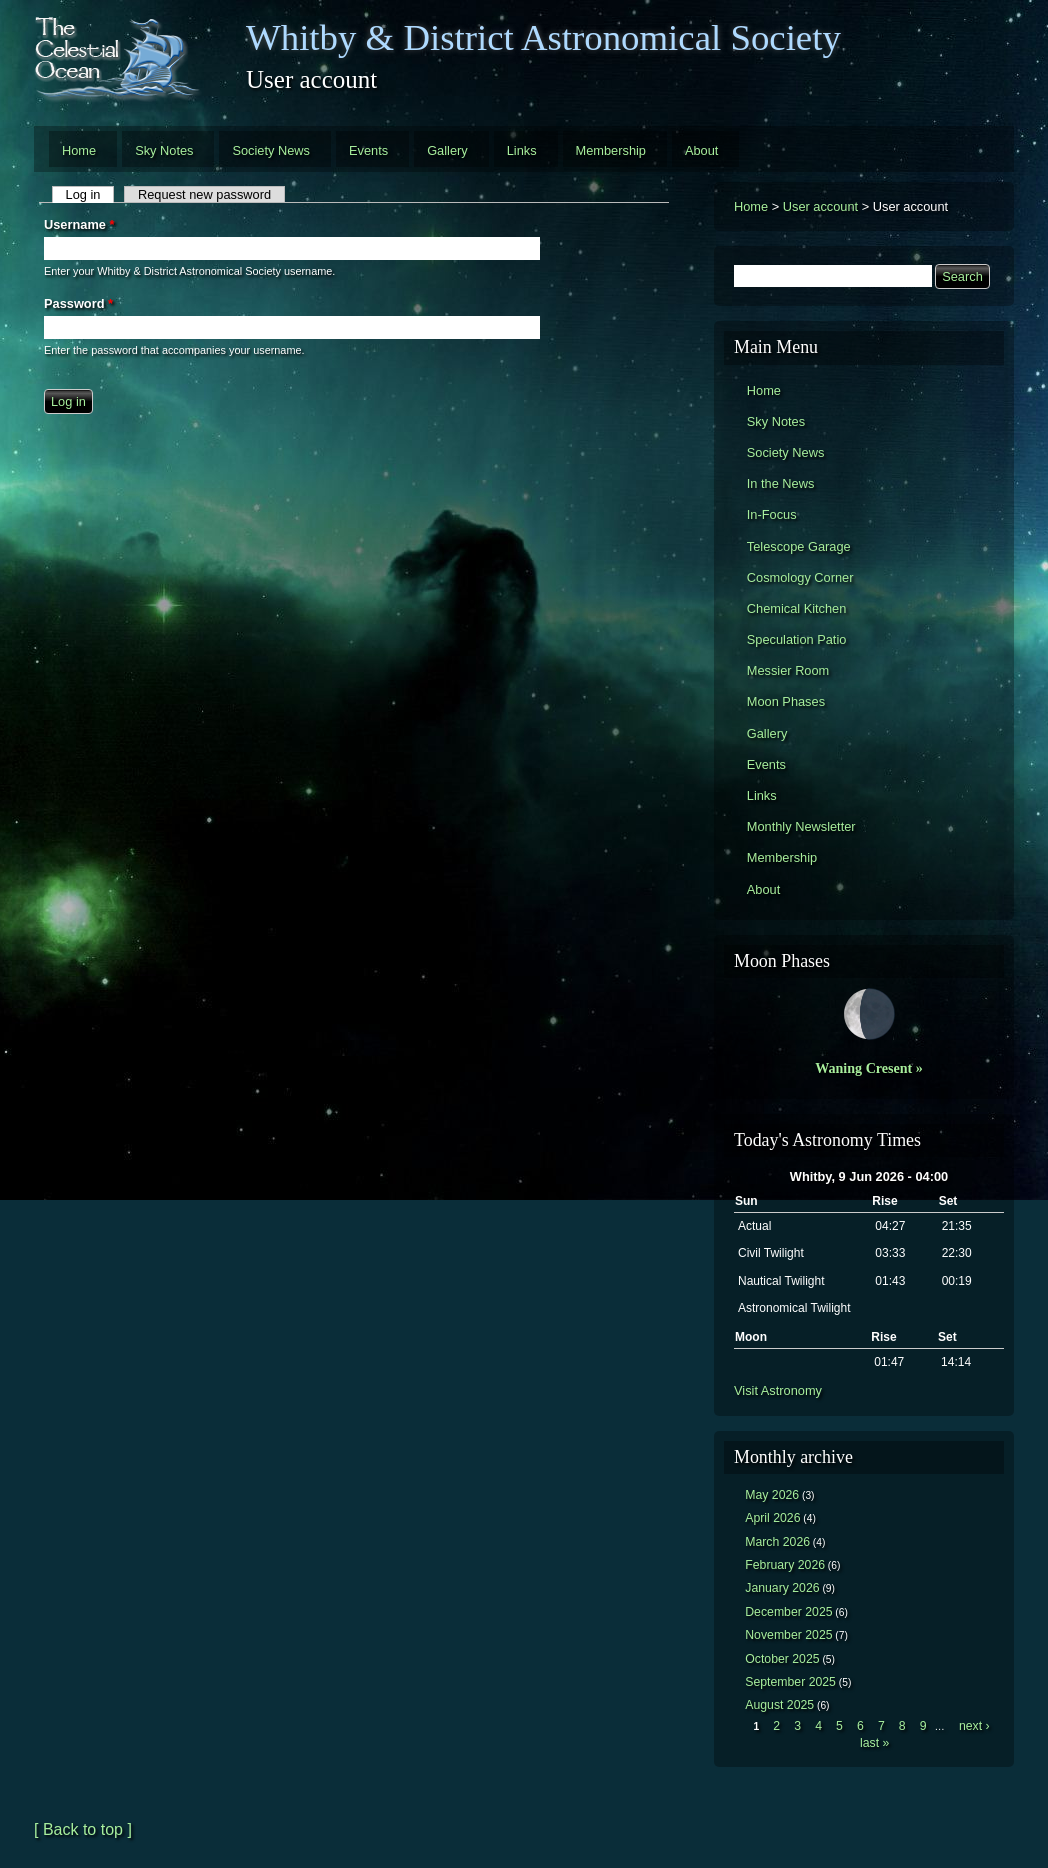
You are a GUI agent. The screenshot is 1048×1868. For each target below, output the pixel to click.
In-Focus (772, 514)
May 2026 (772, 1495)
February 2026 (785, 1565)
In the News (781, 483)
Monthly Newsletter (801, 826)
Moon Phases (786, 701)
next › (974, 1726)
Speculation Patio (797, 639)
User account (820, 206)
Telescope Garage (799, 546)
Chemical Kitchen (797, 608)
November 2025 (788, 1635)
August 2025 (779, 1705)
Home (79, 150)
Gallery (447, 150)
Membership (611, 150)
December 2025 (788, 1612)
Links (522, 150)
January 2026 (782, 1588)
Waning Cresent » (869, 1068)
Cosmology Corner (800, 577)
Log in (90, 194)
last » (874, 1743)
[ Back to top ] (83, 1829)
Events (368, 150)
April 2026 (772, 1518)
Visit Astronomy (778, 1390)
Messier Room (788, 670)
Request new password (204, 194)
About (701, 150)
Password (78, 303)
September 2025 (790, 1682)
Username (79, 224)
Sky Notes (164, 150)
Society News (271, 150)
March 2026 (777, 1542)
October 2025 (782, 1659)
